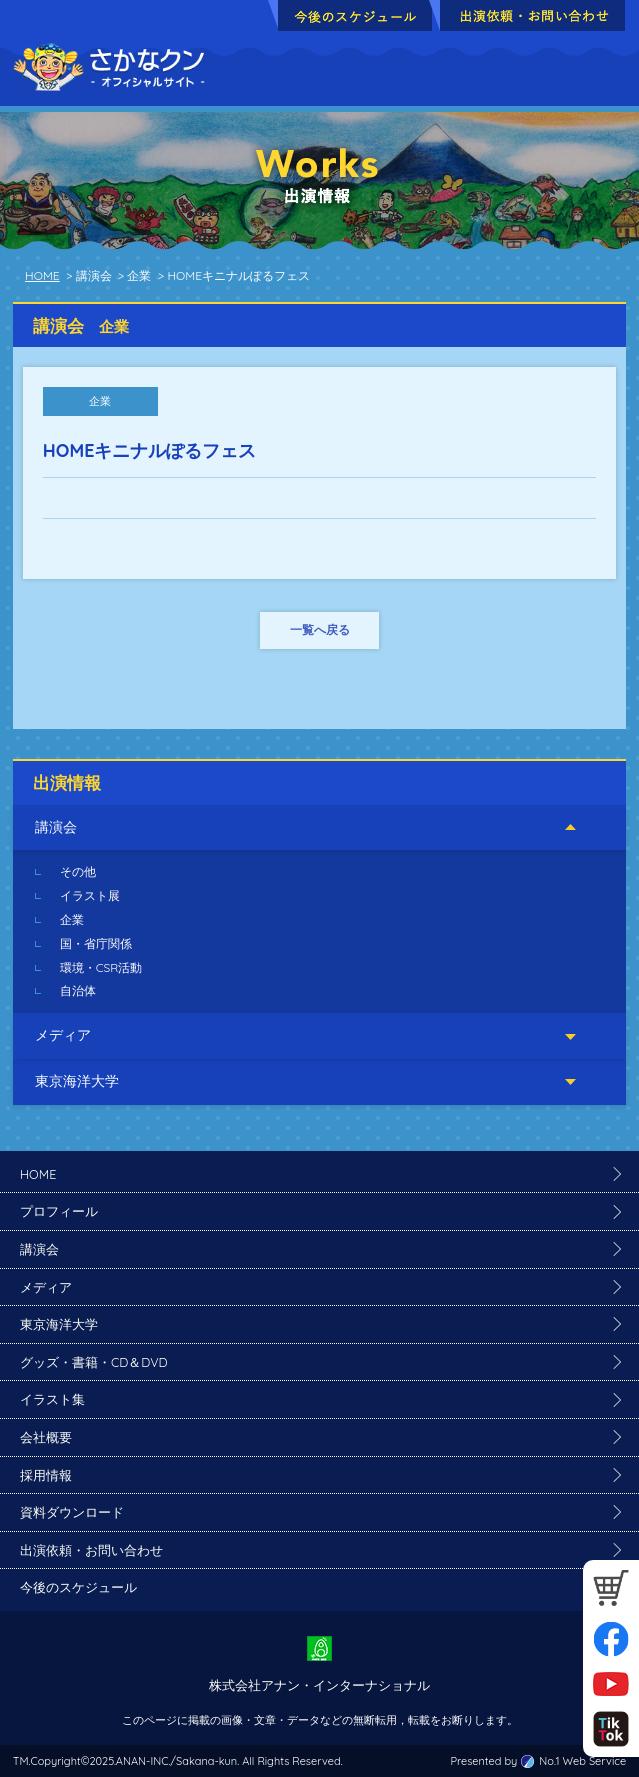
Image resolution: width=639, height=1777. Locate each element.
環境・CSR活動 (101, 967)
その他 (78, 871)
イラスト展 (90, 895)
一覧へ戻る (320, 629)
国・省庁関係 (96, 943)
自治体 (78, 990)
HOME (42, 275)
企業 (72, 919)
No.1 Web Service (582, 1761)
